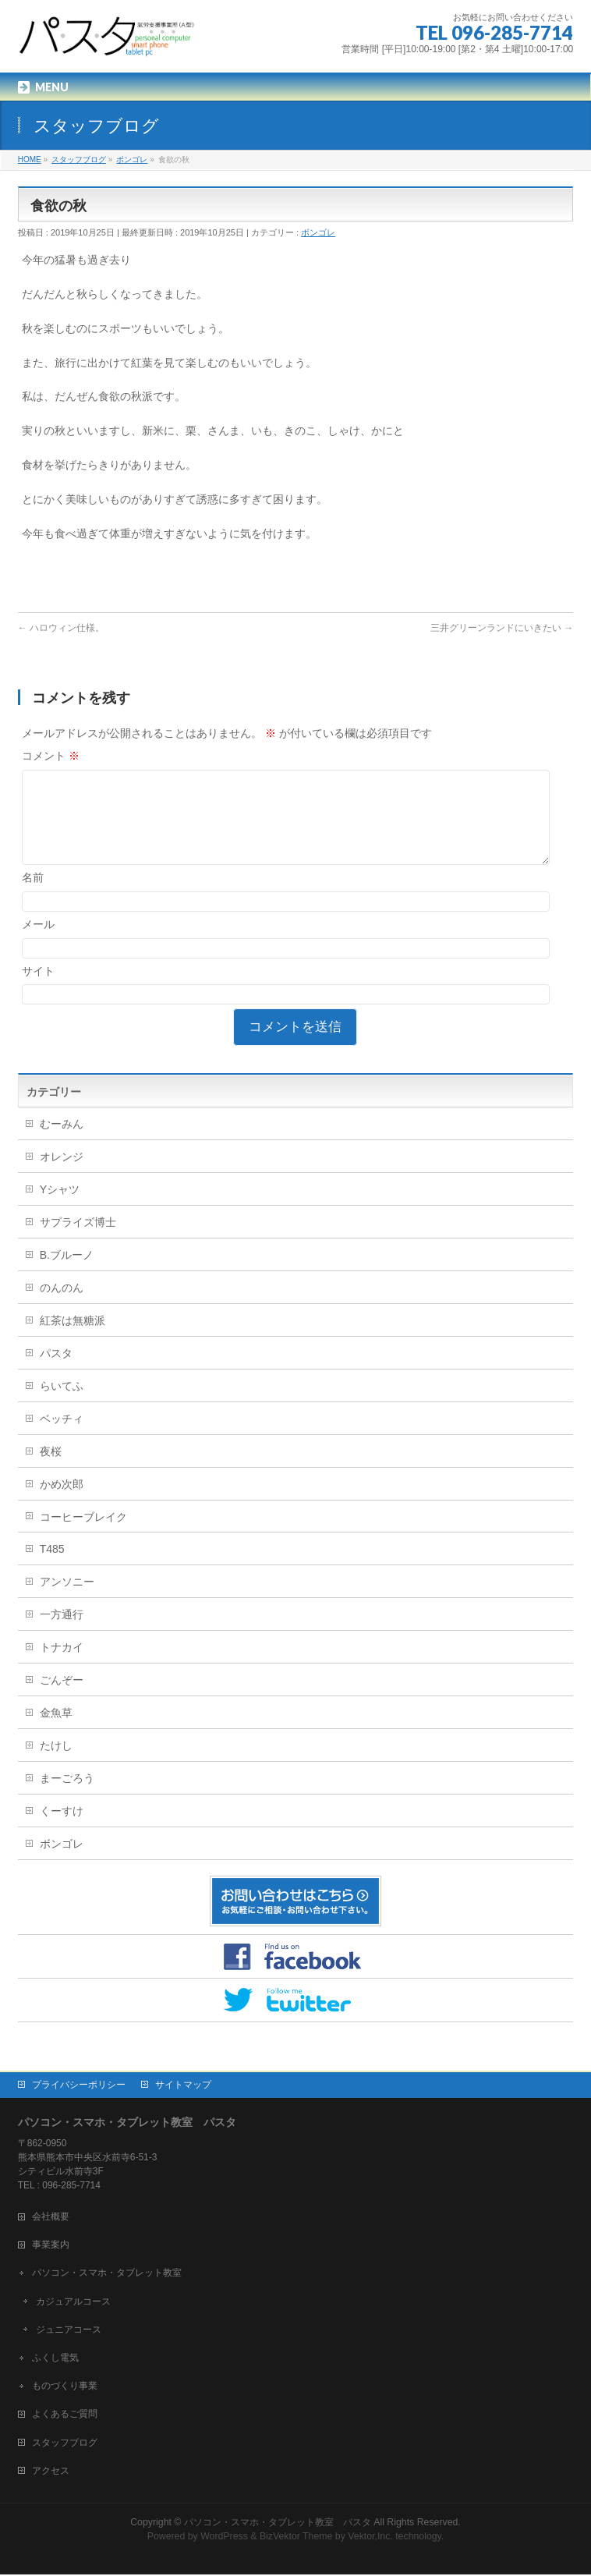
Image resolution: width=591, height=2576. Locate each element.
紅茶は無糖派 (72, 1339)
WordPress (224, 2537)
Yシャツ (60, 1208)
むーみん (61, 1142)
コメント (51, 755)
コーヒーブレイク (83, 1535)
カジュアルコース (73, 2303)
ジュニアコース (68, 2331)
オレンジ (61, 1175)
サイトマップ (183, 2086)
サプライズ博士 (78, 1241)
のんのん (61, 1306)
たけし (56, 1764)
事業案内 (50, 2246)
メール (38, 943)
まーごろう (67, 1797)
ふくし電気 (55, 2359)
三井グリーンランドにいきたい (501, 627)
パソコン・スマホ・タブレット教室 (107, 2274)
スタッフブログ (64, 2444)
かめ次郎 (61, 1503)
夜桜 (51, 1470)
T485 (52, 1567)
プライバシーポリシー (79, 2086)
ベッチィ (61, 1437)
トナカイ (61, 1666)
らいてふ (61, 1404)
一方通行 (61, 1633)
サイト (38, 989)
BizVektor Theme (296, 2537)
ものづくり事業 (64, 2387)
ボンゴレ (318, 232)
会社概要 (50, 2218)
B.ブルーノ (67, 1273)
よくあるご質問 (64, 2415)
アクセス (50, 2472)
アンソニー (67, 1600)
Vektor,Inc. (370, 2537)
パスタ (56, 1372)
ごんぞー (61, 1698)
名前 (33, 896)
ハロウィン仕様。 (61, 627)
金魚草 (56, 1731)
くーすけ (61, 1829)
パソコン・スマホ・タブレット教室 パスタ (277, 2523)
